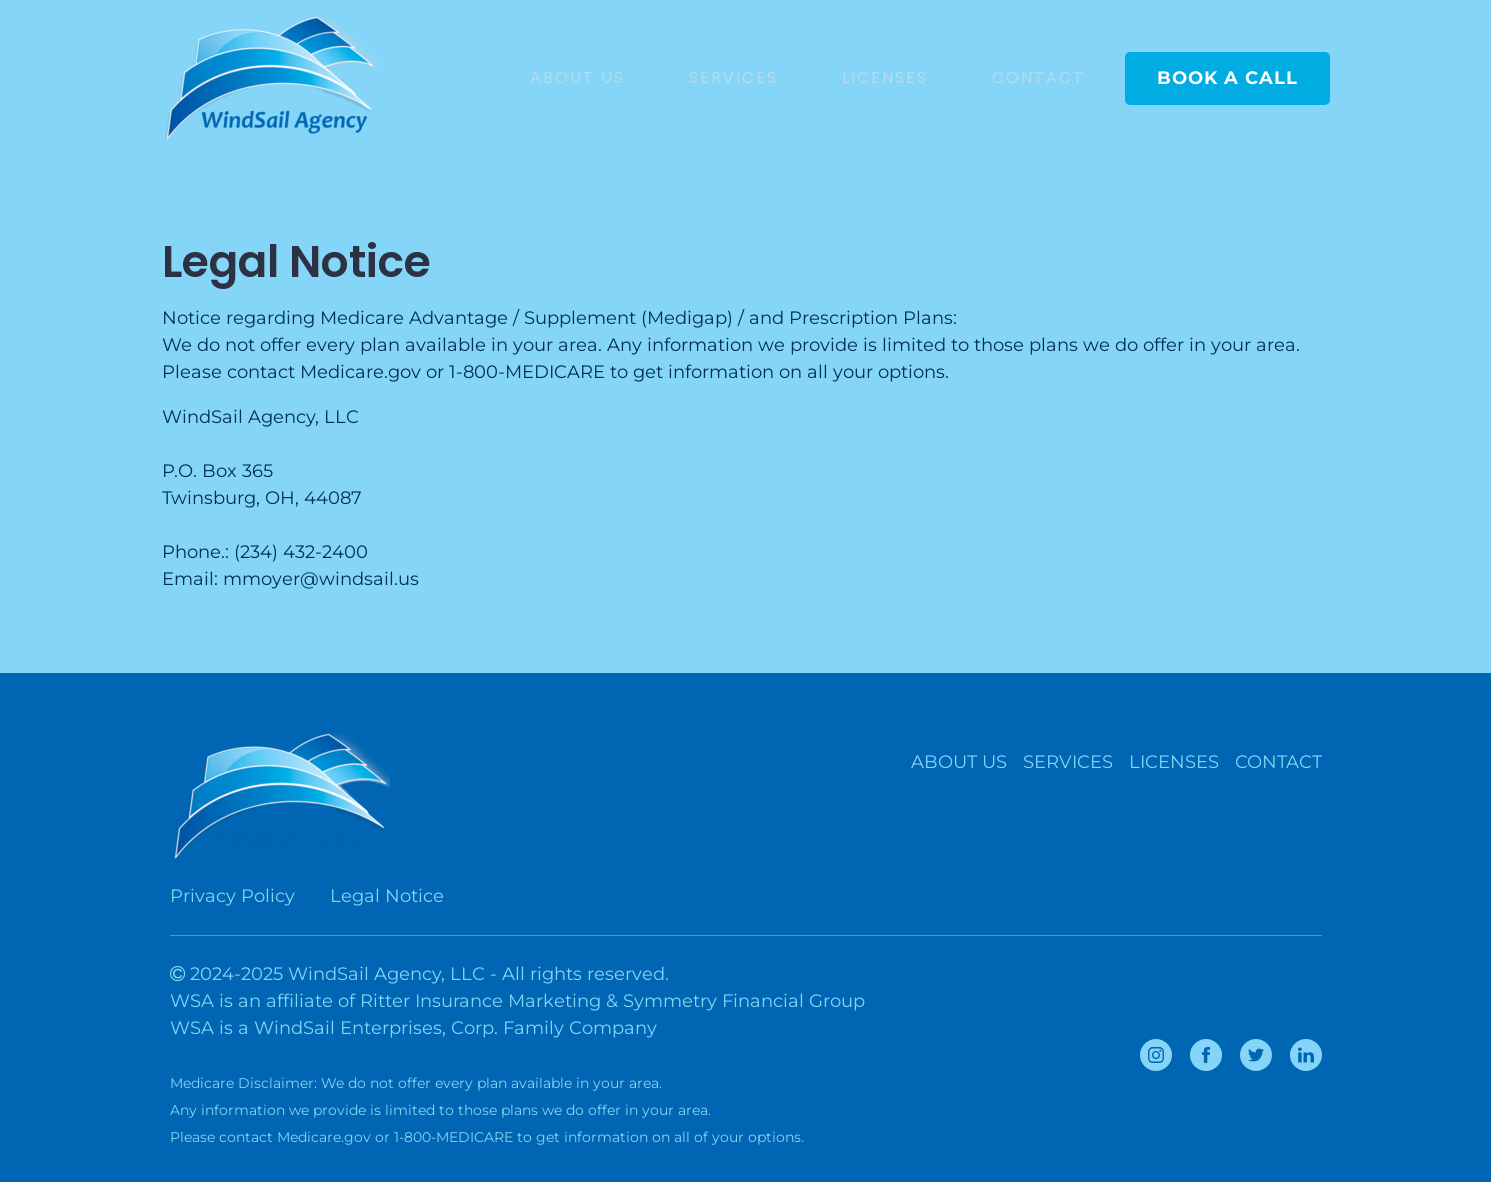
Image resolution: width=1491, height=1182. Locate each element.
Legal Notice (387, 896)
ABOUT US (577, 77)
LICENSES (885, 77)
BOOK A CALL (1227, 78)
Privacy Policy (232, 896)
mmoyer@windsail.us (321, 579)
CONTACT (1038, 77)
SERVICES (733, 77)
